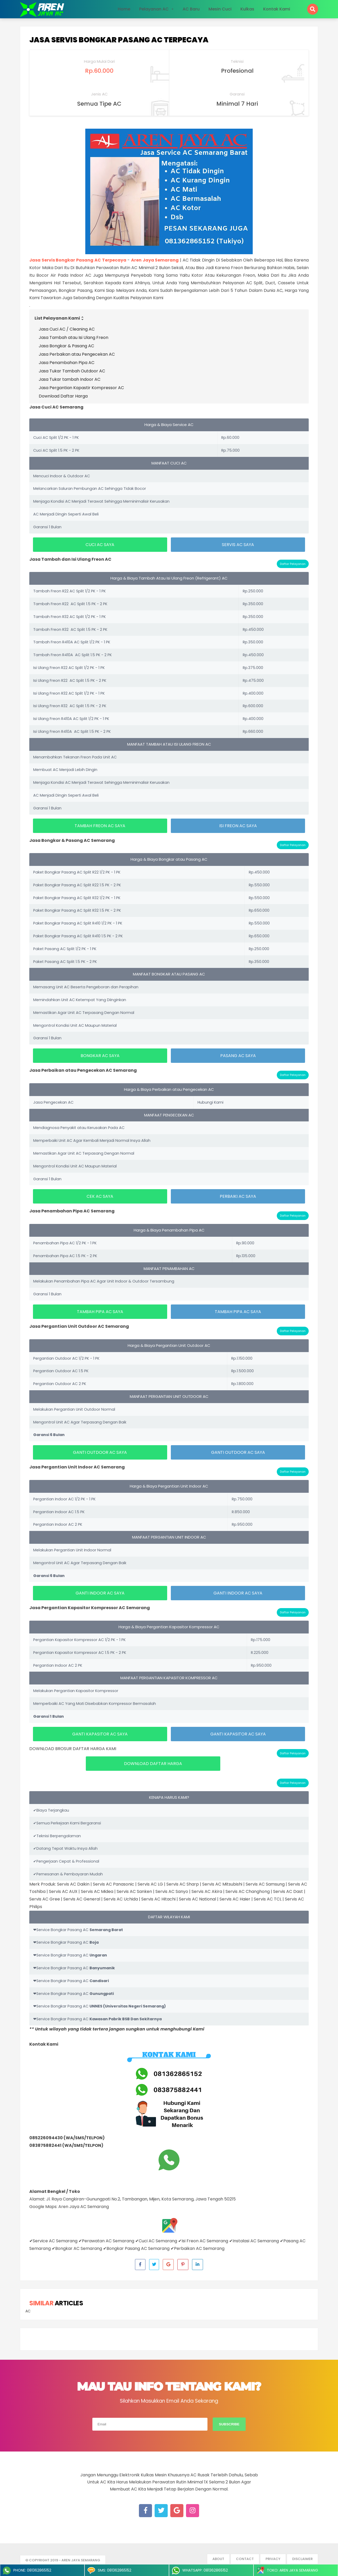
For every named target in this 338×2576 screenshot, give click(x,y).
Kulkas (247, 9)
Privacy (273, 2558)
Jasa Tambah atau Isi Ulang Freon (73, 337)
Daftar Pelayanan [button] (293, 564)
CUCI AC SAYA (100, 545)
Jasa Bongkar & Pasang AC (66, 346)
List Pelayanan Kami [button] (60, 318)
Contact (245, 2558)
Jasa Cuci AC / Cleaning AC (67, 329)
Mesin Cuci (220, 9)
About (218, 2558)
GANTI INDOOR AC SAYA (100, 1593)
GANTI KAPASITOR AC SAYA (100, 1734)
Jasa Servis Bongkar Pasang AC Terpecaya (119, 40)
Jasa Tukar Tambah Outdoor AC (72, 371)
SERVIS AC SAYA (238, 545)
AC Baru (191, 9)
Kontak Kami (276, 9)
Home (124, 9)
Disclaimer (302, 2558)
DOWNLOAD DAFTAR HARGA (153, 1764)
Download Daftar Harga (63, 396)
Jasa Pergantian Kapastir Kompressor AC (81, 388)
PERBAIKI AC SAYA (238, 1196)
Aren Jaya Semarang (155, 260)
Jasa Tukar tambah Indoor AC (69, 379)
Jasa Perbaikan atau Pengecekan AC (77, 354)
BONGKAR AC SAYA (100, 1056)
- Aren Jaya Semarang (79, 2560)
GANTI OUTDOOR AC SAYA (100, 1452)
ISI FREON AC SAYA (238, 826)
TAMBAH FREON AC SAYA (100, 826)
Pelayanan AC (154, 9)
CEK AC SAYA (100, 1196)
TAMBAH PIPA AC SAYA (100, 1312)
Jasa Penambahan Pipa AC (66, 363)
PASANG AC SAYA (238, 1056)
